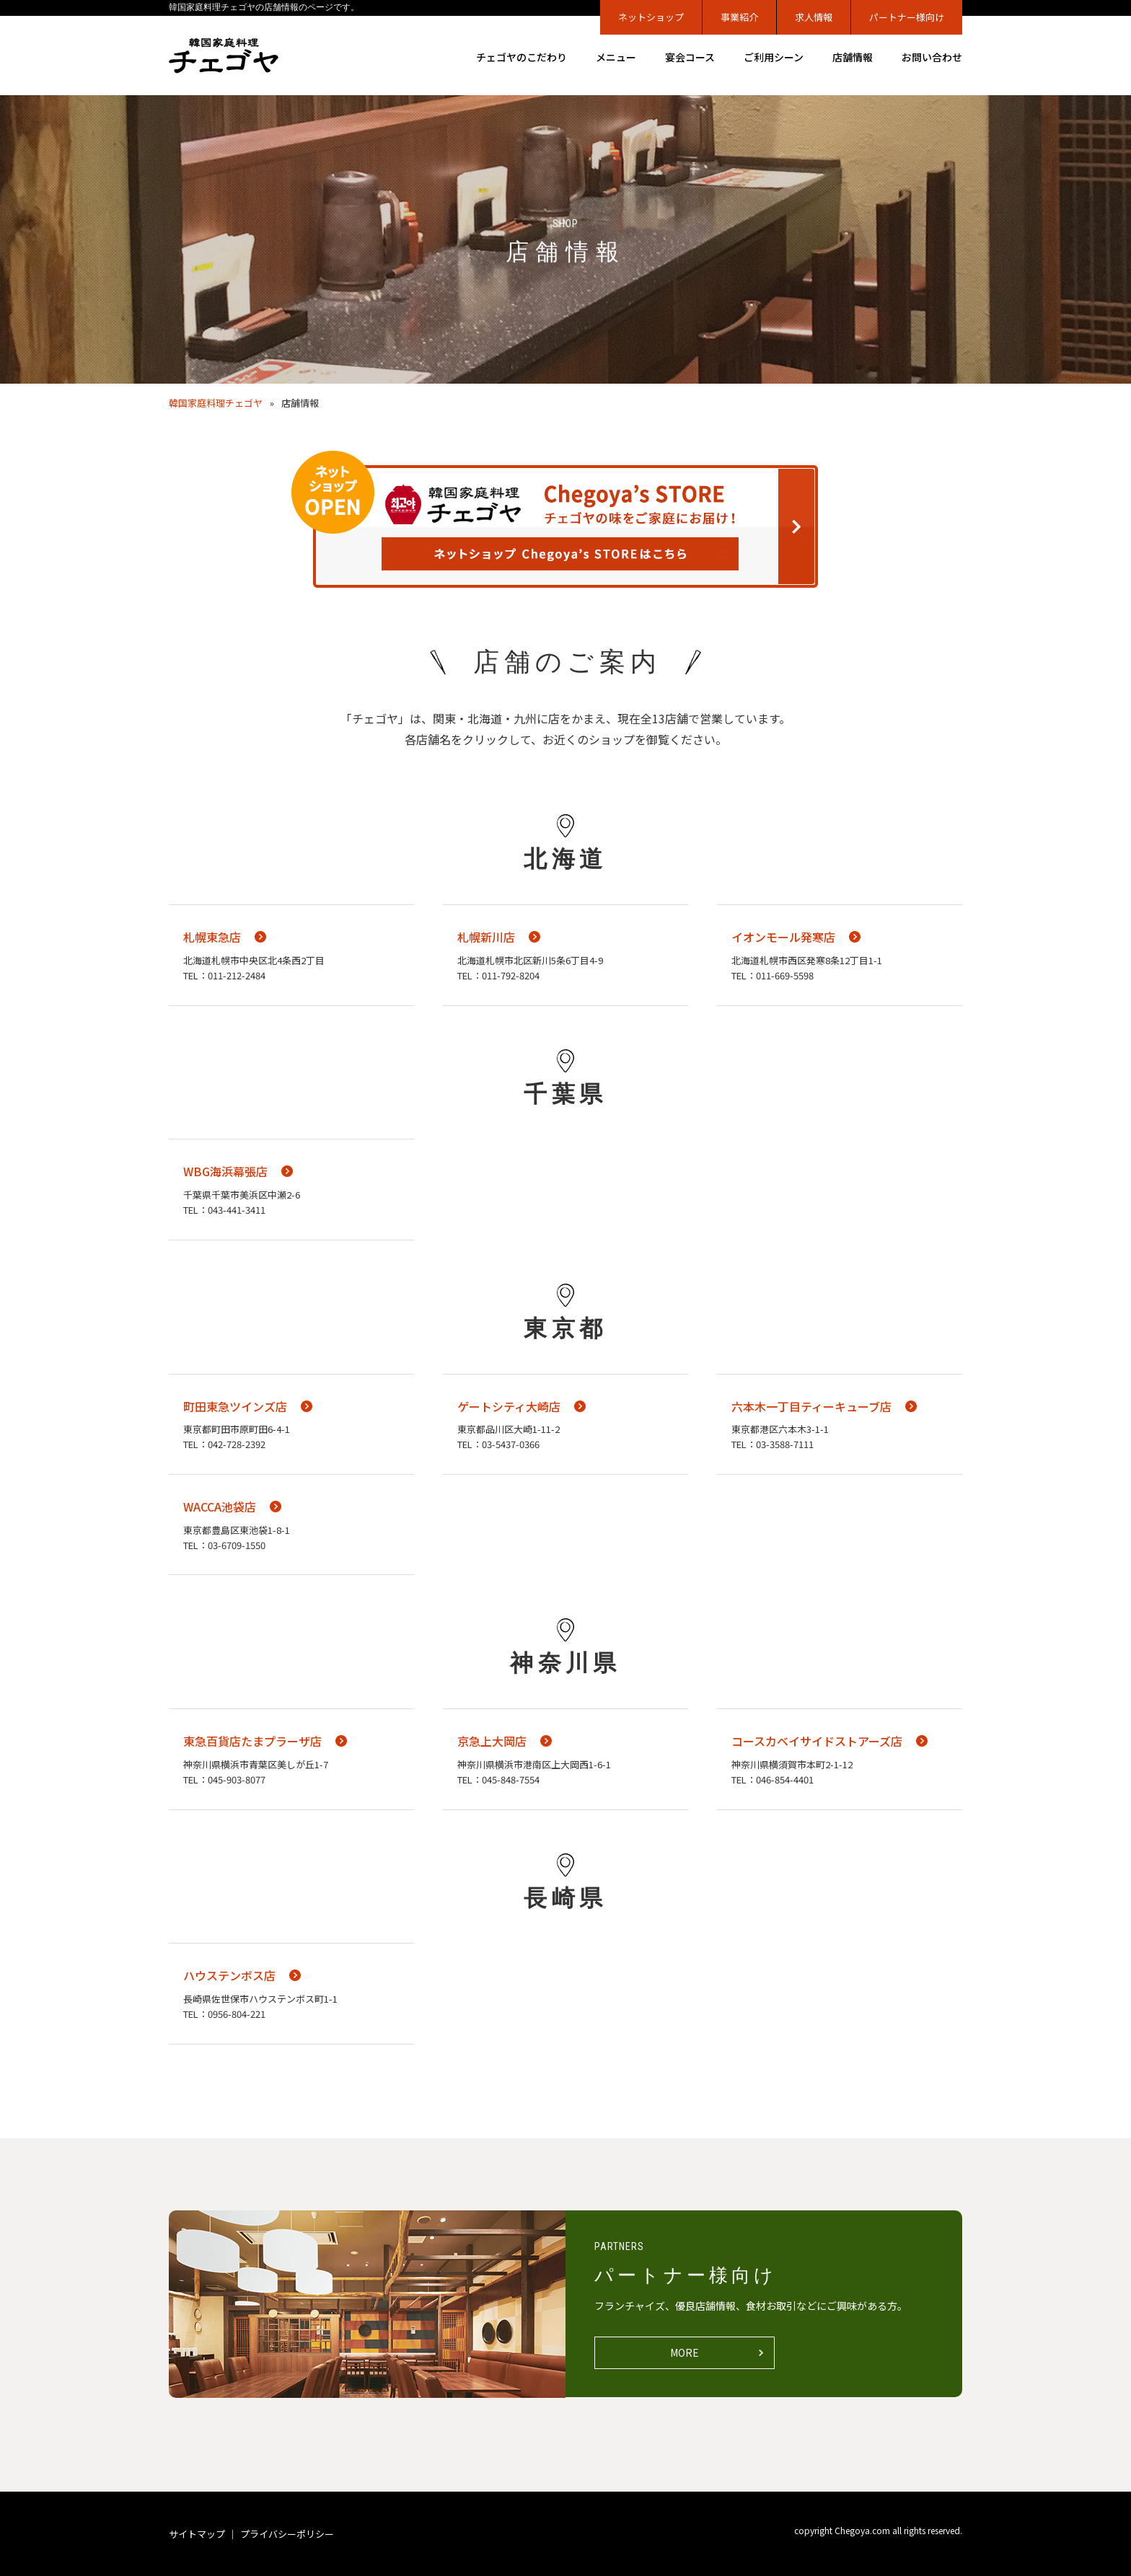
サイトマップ (197, 2534)
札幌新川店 (486, 936)
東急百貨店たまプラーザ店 (252, 1741)
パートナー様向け (906, 17)
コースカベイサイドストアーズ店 (816, 1741)
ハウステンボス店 (229, 1975)
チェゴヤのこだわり (521, 57)
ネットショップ (651, 17)
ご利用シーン (774, 57)
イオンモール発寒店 (783, 936)
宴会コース (690, 57)
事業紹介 (739, 17)
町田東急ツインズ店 (235, 1406)
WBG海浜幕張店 (225, 1171)
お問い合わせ (932, 57)
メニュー (616, 57)
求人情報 (813, 17)
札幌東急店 (212, 936)
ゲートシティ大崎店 (508, 1406)
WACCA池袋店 (219, 1506)
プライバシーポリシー (287, 2534)
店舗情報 (852, 57)
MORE (684, 2352)
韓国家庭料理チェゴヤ (216, 403)
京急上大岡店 (492, 1741)
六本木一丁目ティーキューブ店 (811, 1406)
